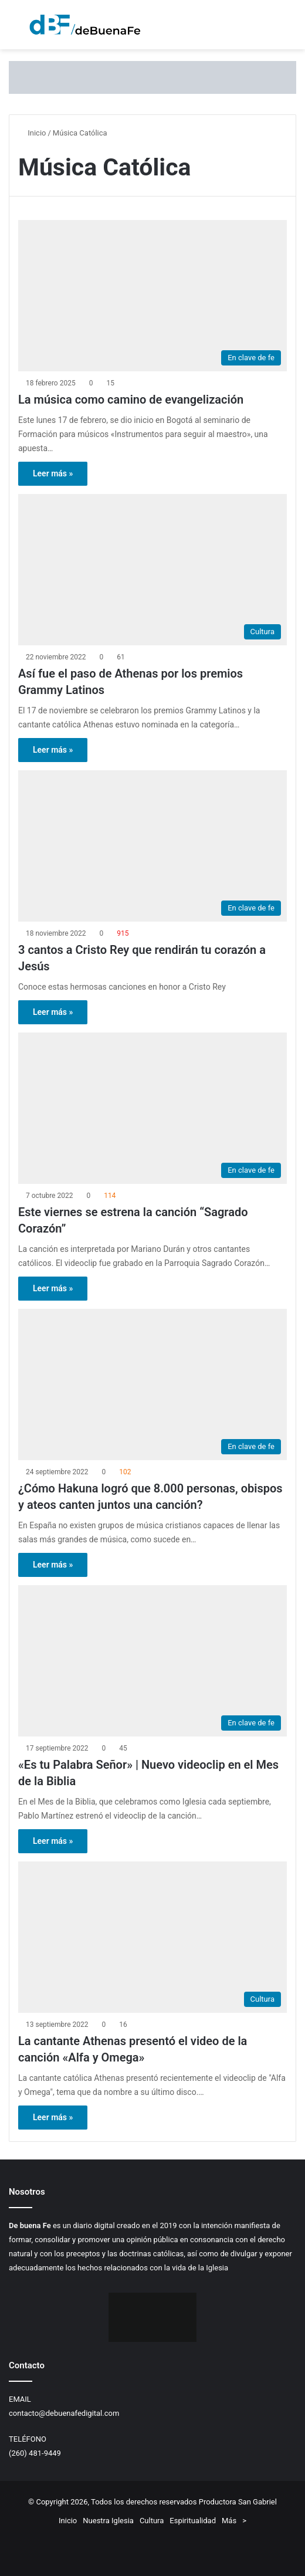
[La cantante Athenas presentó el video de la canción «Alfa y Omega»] (152, 1937)
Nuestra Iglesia (108, 2520)
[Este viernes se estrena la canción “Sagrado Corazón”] (152, 1108)
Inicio (32, 132)
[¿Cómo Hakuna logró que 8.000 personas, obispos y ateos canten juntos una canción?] (152, 1384)
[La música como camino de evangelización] (152, 295)
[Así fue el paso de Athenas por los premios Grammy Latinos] (152, 569)
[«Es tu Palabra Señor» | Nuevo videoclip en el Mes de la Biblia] (152, 1660)
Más (229, 2520)
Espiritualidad (193, 2520)
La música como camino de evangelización (130, 399)
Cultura (152, 2520)
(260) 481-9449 (35, 2453)
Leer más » (53, 473)
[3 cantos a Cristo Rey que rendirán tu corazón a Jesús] (152, 846)
